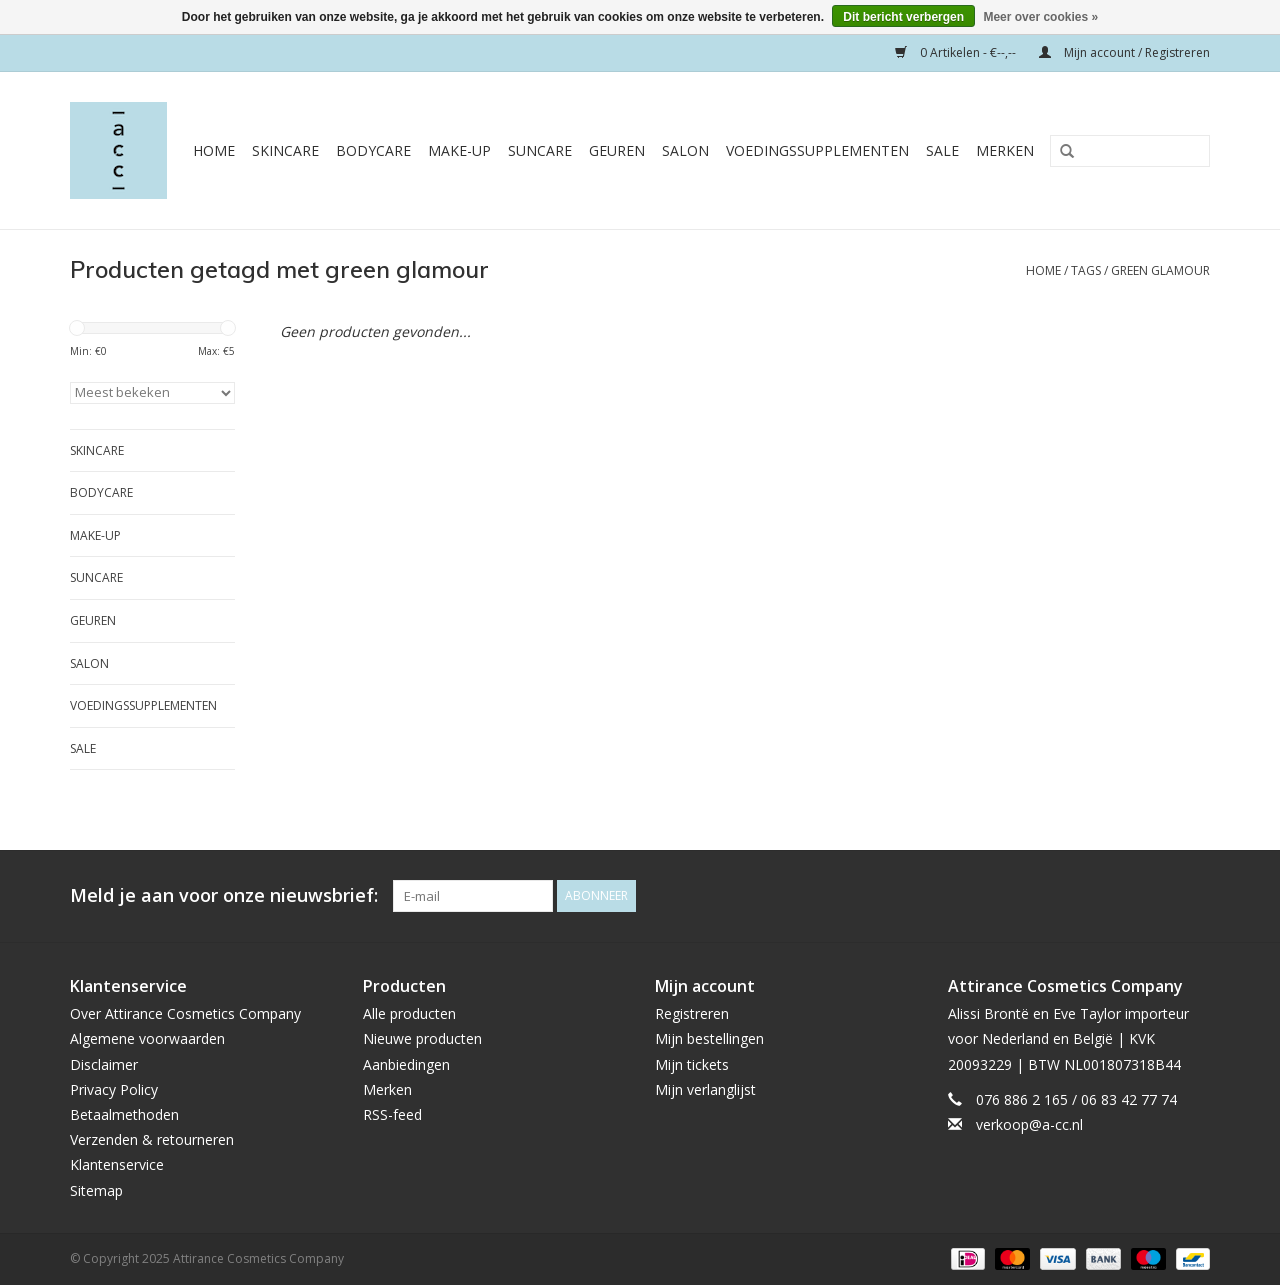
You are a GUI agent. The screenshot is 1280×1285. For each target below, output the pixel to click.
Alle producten (409, 1013)
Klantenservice (117, 1164)
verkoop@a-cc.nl (1029, 1124)
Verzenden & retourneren (152, 1139)
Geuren (617, 150)
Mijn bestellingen (709, 1038)
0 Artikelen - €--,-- (957, 52)
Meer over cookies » (1040, 17)
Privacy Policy (114, 1089)
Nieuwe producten (422, 1038)
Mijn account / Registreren (1124, 52)
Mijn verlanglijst (705, 1089)
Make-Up (459, 150)
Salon (685, 150)
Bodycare (373, 150)
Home (214, 150)
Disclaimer (104, 1064)
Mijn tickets (692, 1064)
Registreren (692, 1013)
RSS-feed (392, 1114)
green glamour (1160, 270)
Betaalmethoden (124, 1114)
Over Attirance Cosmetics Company (185, 1013)
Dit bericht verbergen (903, 17)
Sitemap (96, 1190)
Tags (1086, 270)
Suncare (540, 150)
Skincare (285, 150)
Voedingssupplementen (817, 150)
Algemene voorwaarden (147, 1038)
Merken (1005, 150)
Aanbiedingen (406, 1064)
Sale (942, 150)
